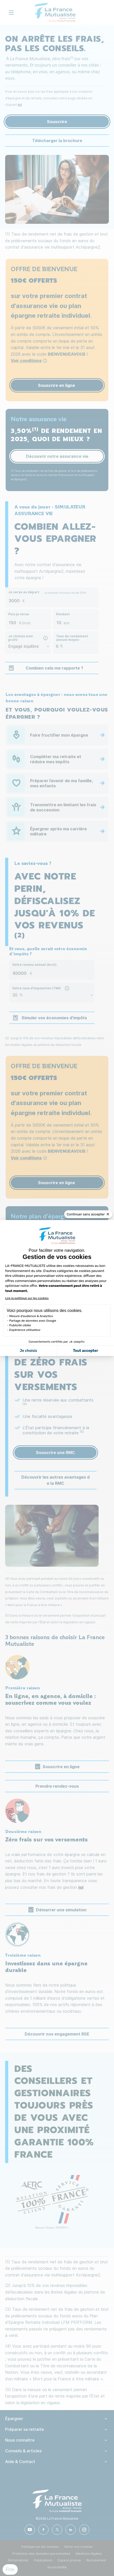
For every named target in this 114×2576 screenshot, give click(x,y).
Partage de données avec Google (32, 1320)
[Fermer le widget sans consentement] (88, 1214)
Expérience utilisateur (25, 1330)
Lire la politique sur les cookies (27, 1298)
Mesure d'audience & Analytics (31, 1316)
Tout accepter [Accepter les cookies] (85, 1351)
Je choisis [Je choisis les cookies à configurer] (28, 1351)
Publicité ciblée (20, 1325)
